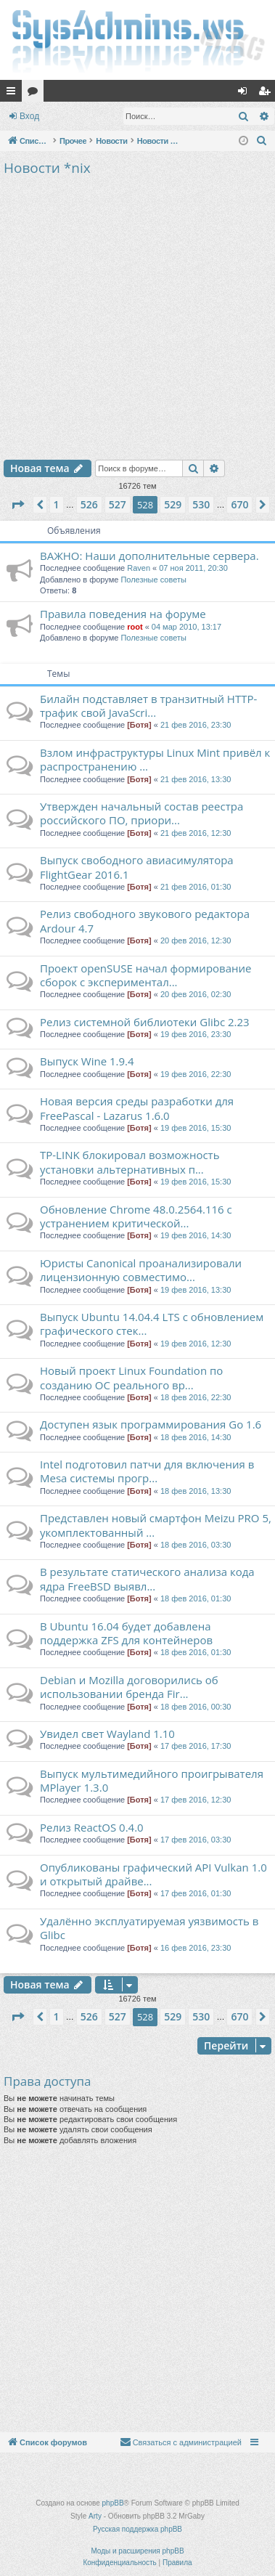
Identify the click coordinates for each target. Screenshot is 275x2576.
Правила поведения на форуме (123, 613)
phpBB (113, 2503)
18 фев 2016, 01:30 (195, 1598)
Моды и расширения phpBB (137, 2551)
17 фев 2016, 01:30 (195, 1893)
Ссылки (14, 94)
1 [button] (56, 504)
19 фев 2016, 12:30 (195, 1343)
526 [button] (89, 504)
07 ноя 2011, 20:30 (193, 568)
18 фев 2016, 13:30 (195, 1491)
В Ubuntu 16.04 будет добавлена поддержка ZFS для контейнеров (126, 1633)
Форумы (36, 94)
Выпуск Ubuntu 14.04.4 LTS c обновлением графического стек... (151, 1323)
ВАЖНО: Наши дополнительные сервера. (149, 555)
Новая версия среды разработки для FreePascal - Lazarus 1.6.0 (137, 1108)
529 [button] (172, 504)
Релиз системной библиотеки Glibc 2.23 (145, 1022)
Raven (138, 568)
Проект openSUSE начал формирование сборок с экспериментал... (146, 975)
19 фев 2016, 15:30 (195, 1128)
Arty (95, 2516)
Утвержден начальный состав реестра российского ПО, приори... (141, 813)
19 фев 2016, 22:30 (195, 1074)
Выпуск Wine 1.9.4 (87, 1061)
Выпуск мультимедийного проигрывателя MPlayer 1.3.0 (151, 1780)
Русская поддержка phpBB (137, 2529)
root (134, 626)
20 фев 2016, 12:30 (195, 940)
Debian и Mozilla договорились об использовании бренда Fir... (129, 1687)
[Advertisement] (136, 316)
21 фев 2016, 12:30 (195, 833)
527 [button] (117, 504)
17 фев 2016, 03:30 (195, 1839)
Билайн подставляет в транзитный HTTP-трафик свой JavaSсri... (148, 705)
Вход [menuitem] (245, 94)
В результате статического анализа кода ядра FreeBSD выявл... (147, 1578)
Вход (29, 116)
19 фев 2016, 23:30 (195, 1034)
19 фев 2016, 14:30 (195, 1235)
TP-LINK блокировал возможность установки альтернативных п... (130, 1161)
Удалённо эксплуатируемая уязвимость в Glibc (149, 1928)
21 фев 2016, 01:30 (195, 886)
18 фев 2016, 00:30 (195, 1706)
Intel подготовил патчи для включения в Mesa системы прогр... (147, 1471)
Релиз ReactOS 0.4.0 (92, 1827)
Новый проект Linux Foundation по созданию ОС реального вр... (131, 1377)
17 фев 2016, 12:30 (195, 1799)
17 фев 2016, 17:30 (195, 1746)
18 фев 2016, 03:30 (195, 1544)
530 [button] (201, 504)
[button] (17, 504)
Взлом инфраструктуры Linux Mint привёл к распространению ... (155, 759)
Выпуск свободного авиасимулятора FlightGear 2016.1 (137, 867)
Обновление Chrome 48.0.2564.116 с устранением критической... (136, 1216)
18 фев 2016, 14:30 (195, 1437)
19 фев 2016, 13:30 (195, 1289)
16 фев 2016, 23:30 (195, 1947)
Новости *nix (47, 167)
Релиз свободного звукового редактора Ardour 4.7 (145, 920)
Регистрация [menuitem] (267, 94)
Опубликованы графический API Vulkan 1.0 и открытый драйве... (153, 1874)
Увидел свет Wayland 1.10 (107, 1733)
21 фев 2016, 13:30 (195, 779)
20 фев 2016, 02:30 (195, 994)
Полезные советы (153, 579)
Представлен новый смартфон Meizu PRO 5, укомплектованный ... (155, 1525)
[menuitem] (261, 141)
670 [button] (239, 504)
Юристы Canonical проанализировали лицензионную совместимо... (141, 1270)
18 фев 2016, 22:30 (195, 1397)
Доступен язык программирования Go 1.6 (150, 1424)
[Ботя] (139, 724)
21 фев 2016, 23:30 (195, 724)
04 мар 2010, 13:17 (186, 626)
